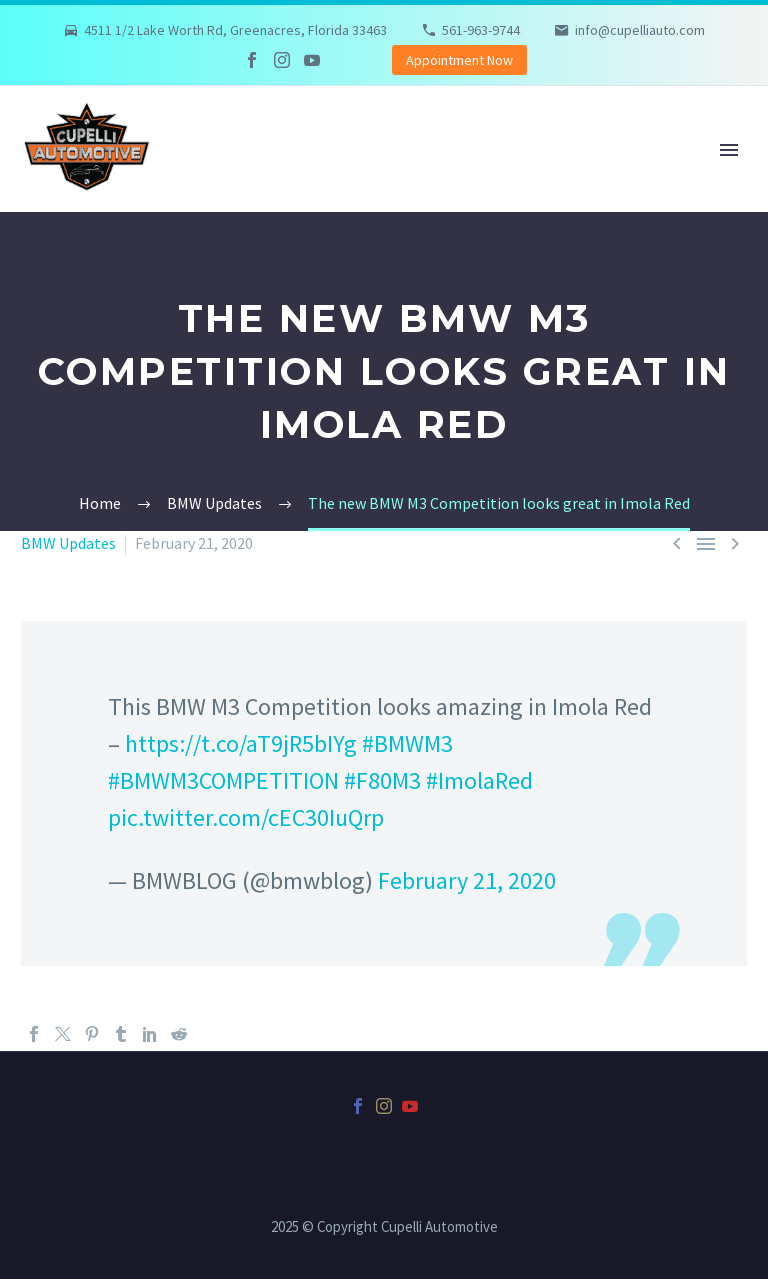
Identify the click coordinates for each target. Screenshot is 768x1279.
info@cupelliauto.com (640, 30)
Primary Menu (729, 150)
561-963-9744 (481, 30)
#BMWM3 (407, 743)
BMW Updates (68, 543)
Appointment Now (459, 60)
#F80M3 (382, 780)
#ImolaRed (479, 780)
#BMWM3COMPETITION (223, 780)
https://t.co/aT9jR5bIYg (241, 743)
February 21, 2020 (467, 880)
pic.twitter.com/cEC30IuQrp (246, 817)
